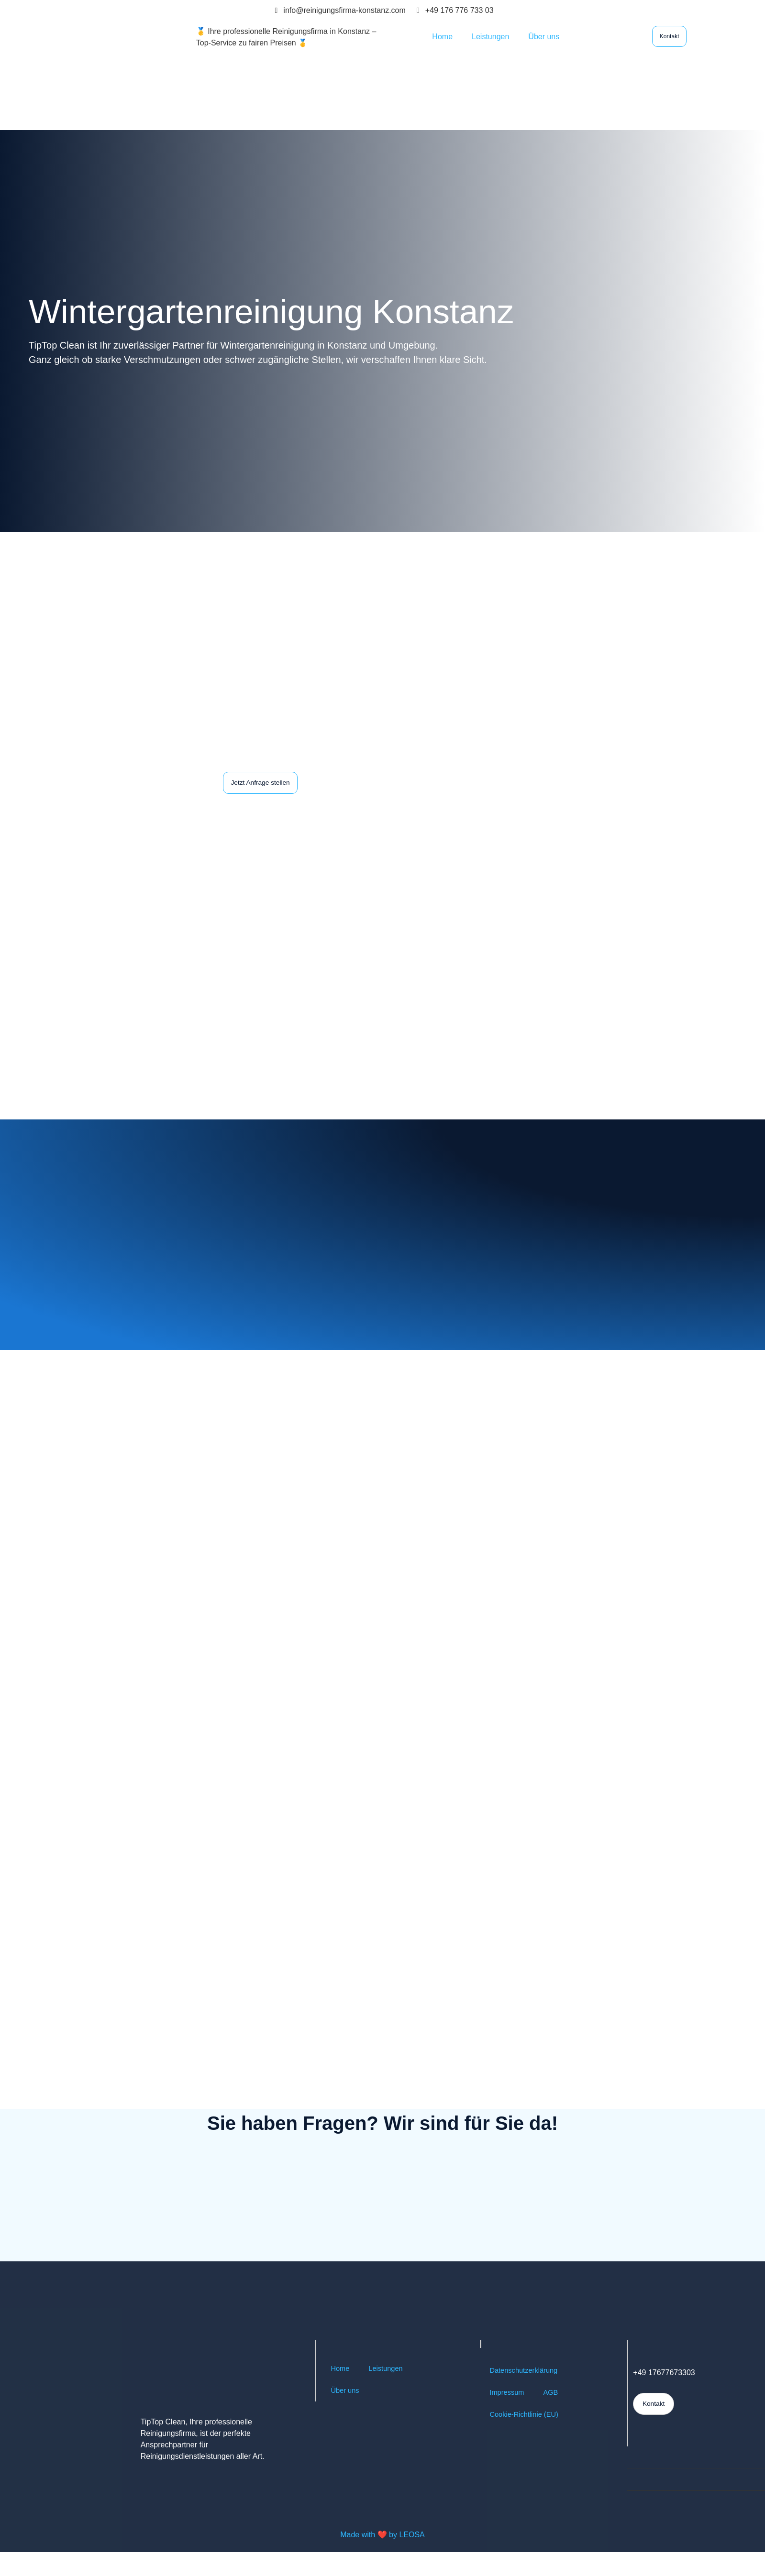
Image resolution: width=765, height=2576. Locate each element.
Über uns (543, 37)
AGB (555, 2418)
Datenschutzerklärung (526, 2396)
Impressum (508, 2418)
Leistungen (490, 37)
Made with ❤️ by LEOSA (382, 2560)
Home (442, 37)
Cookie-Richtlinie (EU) (527, 2440)
